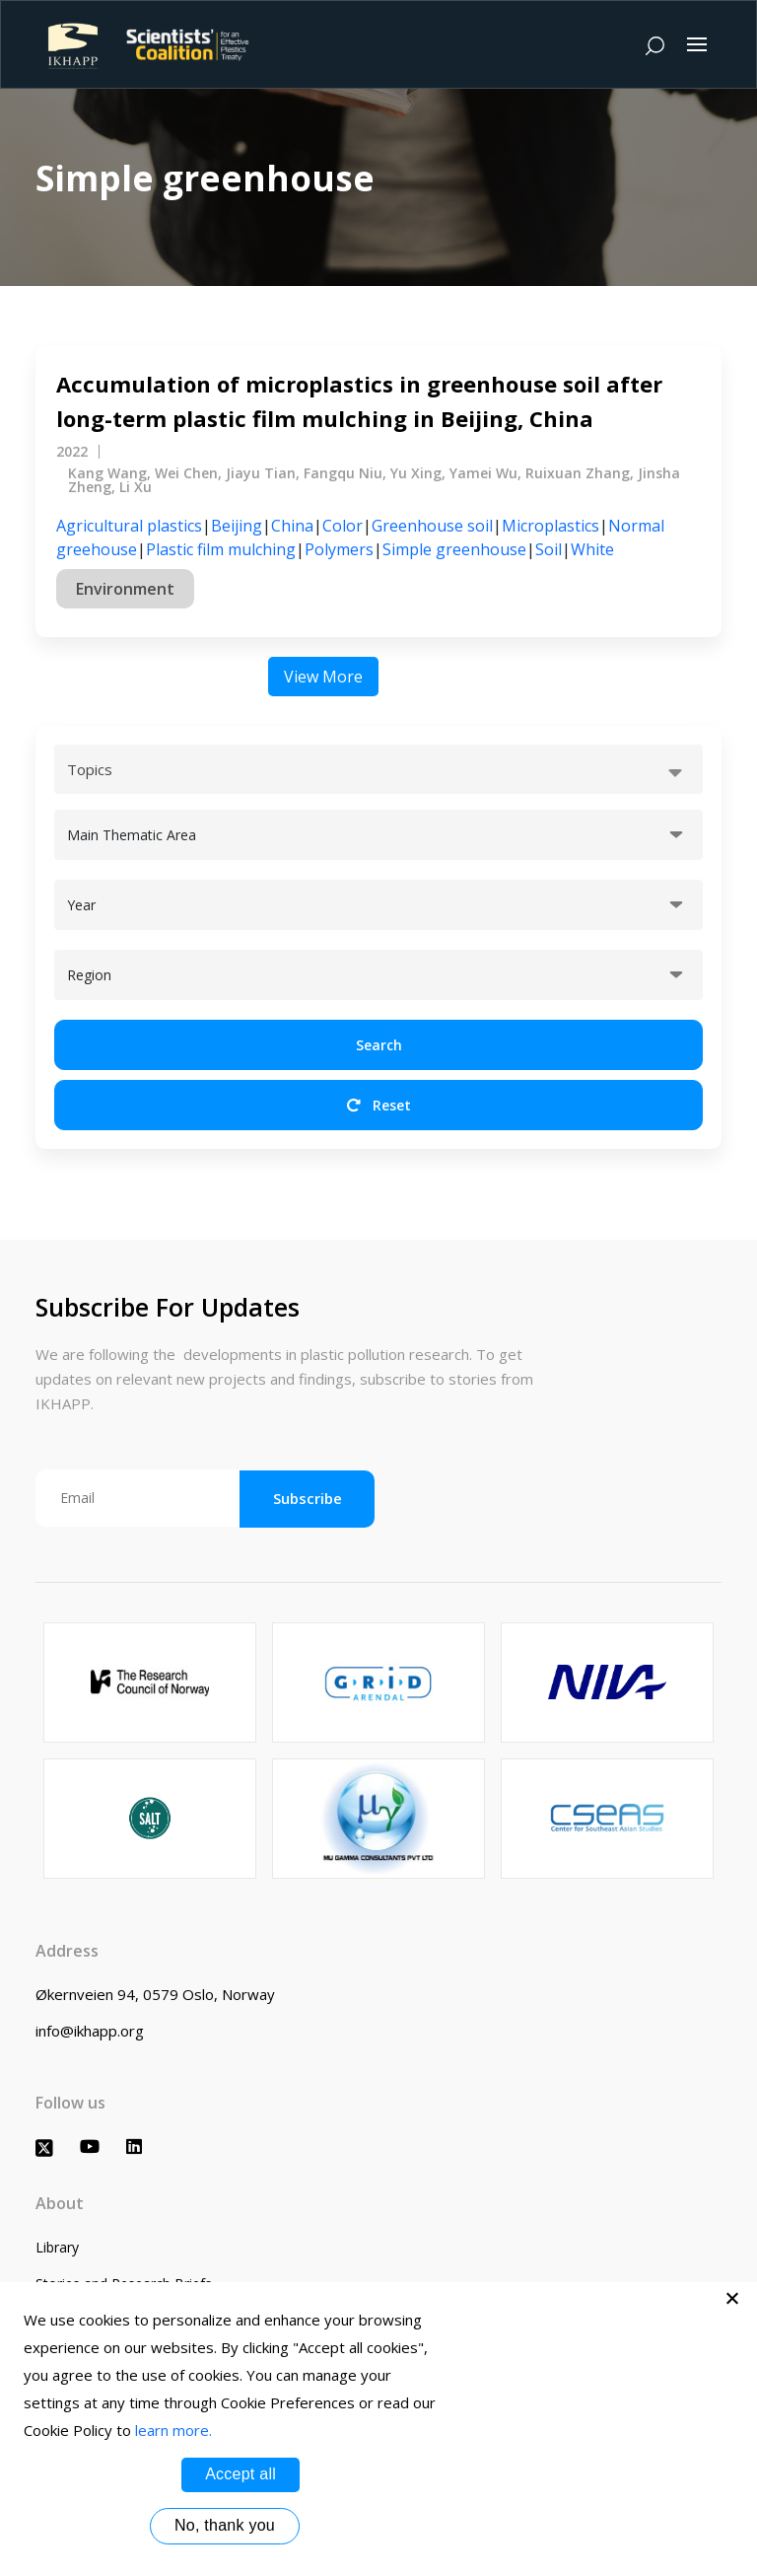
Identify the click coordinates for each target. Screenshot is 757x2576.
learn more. (173, 2430)
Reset (379, 1105)
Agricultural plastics (129, 526)
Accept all (240, 2474)
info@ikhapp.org (89, 2030)
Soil (548, 549)
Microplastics (550, 526)
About (59, 2203)
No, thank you (224, 2525)
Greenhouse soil (432, 526)
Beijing (236, 526)
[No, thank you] (732, 2298)
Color (342, 526)
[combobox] (378, 769)
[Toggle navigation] (697, 44)
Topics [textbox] (89, 769)
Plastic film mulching (221, 549)
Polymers (339, 549)
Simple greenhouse (454, 549)
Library (57, 2247)
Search (379, 1045)
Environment (125, 589)
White (592, 549)
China (292, 526)
